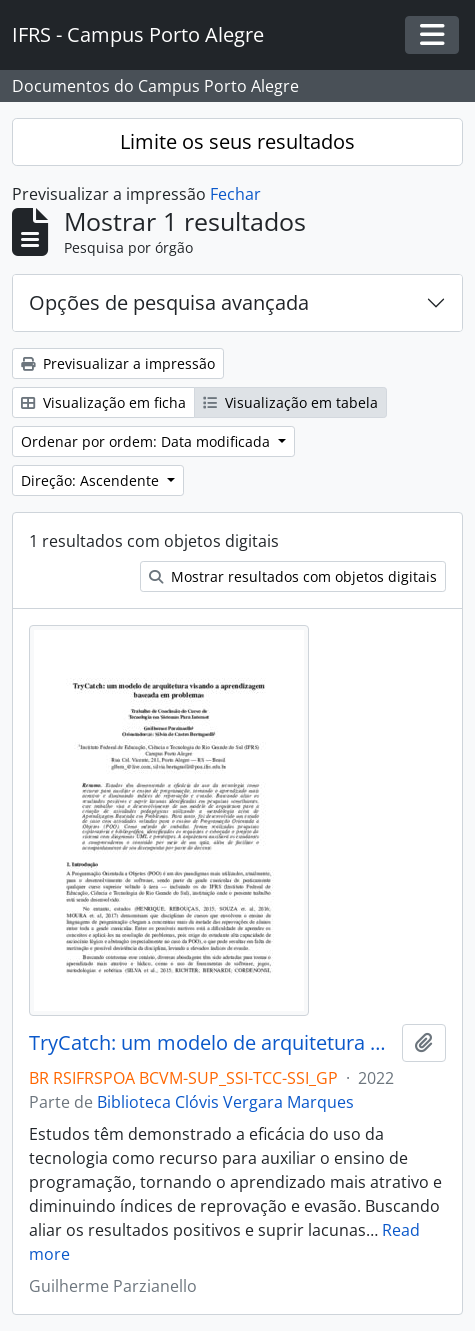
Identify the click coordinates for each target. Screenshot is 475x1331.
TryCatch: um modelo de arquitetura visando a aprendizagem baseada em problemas (211, 1043)
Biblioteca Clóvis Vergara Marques (225, 1102)
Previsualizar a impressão (118, 363)
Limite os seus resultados (237, 141)
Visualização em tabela (290, 402)
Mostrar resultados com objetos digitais (293, 576)
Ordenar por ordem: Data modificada (147, 441)
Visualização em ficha (103, 402)
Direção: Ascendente (92, 480)
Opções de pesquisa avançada (169, 302)
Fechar (235, 194)
